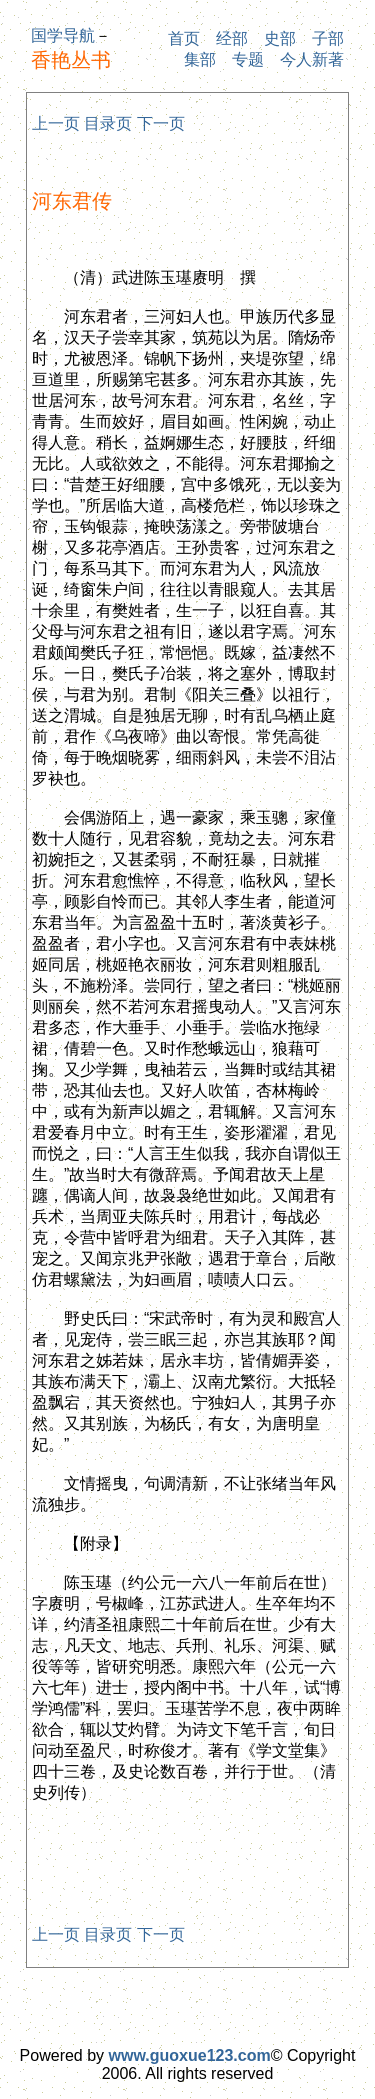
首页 (184, 38)
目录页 (108, 123)
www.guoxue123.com (190, 2055)
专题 (248, 59)
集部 (200, 59)
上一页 (56, 123)
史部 (280, 38)
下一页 (161, 123)
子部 (328, 38)
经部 (232, 38)
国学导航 (63, 35)
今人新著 (312, 59)
